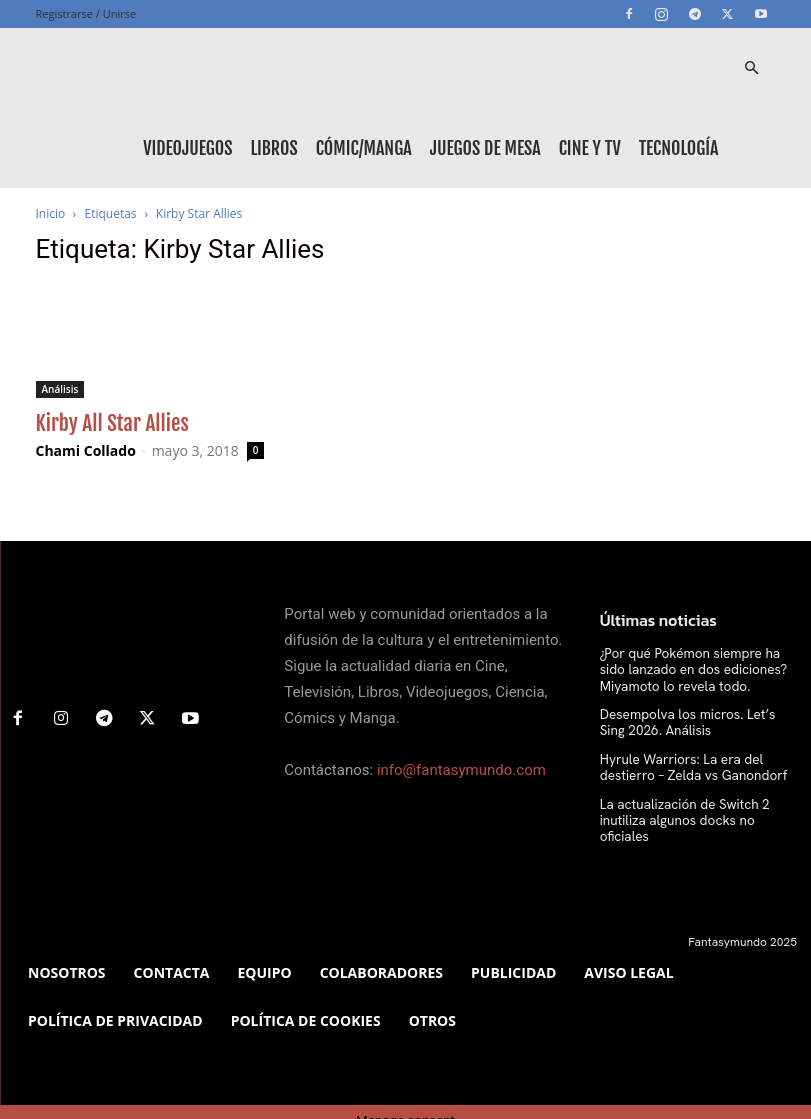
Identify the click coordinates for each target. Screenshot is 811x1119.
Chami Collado (86, 450)
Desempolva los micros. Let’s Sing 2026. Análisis (690, 718)
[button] (752, 68)
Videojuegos (187, 148)
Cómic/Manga (364, 148)
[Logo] (126, 68)
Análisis (60, 389)
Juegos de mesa (485, 148)
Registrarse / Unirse (86, 13)
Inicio (51, 213)
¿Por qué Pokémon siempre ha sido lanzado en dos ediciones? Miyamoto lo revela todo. (698, 668)
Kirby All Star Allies (112, 423)
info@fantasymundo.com (461, 770)
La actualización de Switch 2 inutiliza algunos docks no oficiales (697, 804)
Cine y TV (590, 148)
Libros (273, 148)
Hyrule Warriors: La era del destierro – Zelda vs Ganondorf (698, 761)
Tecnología (679, 148)
